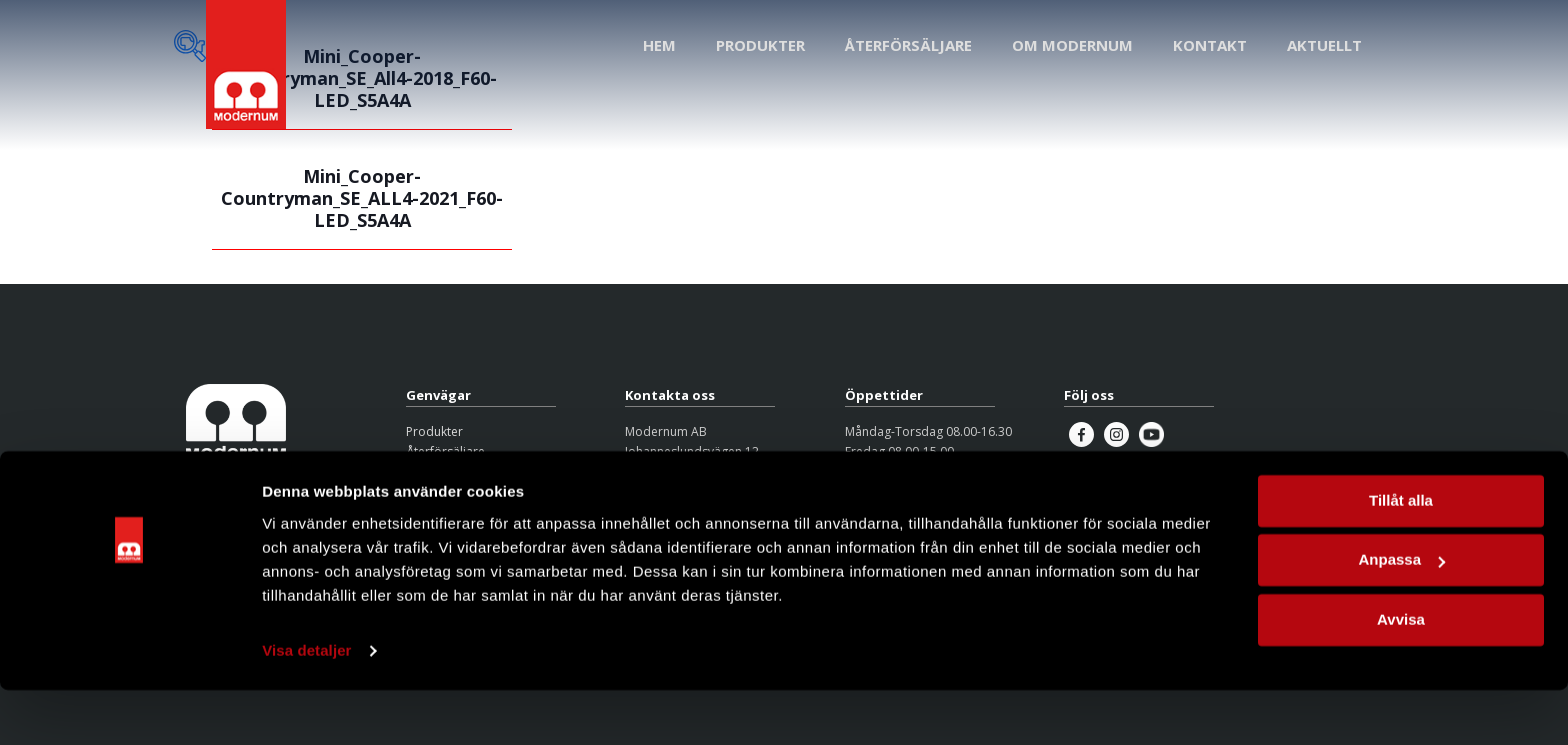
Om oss (428, 472)
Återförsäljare (445, 451)
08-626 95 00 (661, 492)
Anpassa (1401, 614)
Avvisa (1401, 674)
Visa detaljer (306, 705)
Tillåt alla (1401, 555)
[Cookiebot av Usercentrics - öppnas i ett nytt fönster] (129, 706)
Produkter (434, 431)
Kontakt (427, 492)
